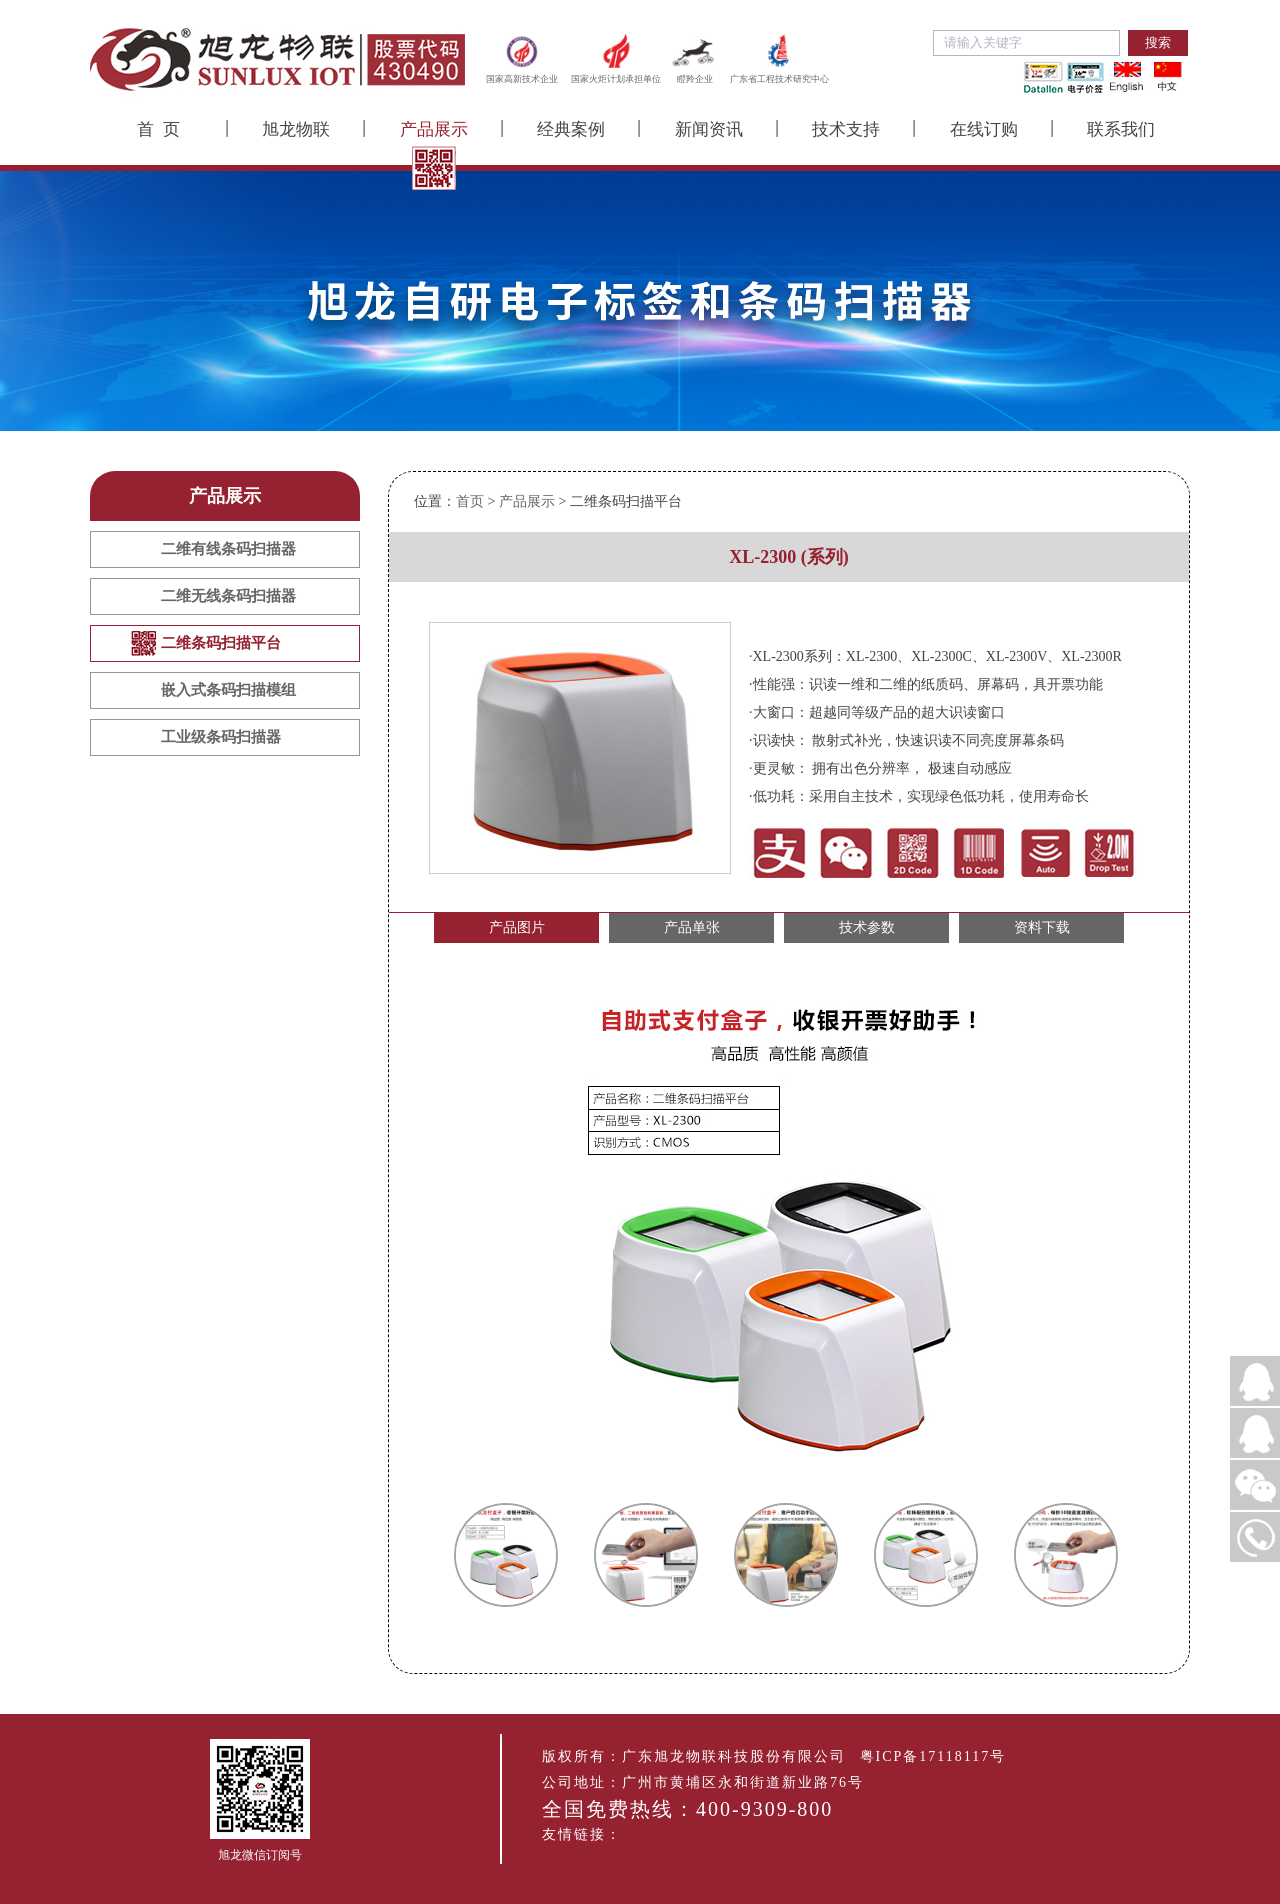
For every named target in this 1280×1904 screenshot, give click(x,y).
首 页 (158, 129)
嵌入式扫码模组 (737, 1834)
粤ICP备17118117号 (933, 1756)
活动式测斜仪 (620, 1860)
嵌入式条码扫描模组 (228, 690)
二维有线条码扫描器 (228, 549)
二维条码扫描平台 (221, 643)
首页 (470, 501)
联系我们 (1121, 129)
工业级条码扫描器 (221, 737)
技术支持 (846, 129)
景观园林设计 (948, 1834)
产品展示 (434, 129)
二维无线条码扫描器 (228, 596)
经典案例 (571, 129)
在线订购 (984, 129)
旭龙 (652, 1834)
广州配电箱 (847, 1834)
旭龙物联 (296, 129)
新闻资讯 (709, 129)
